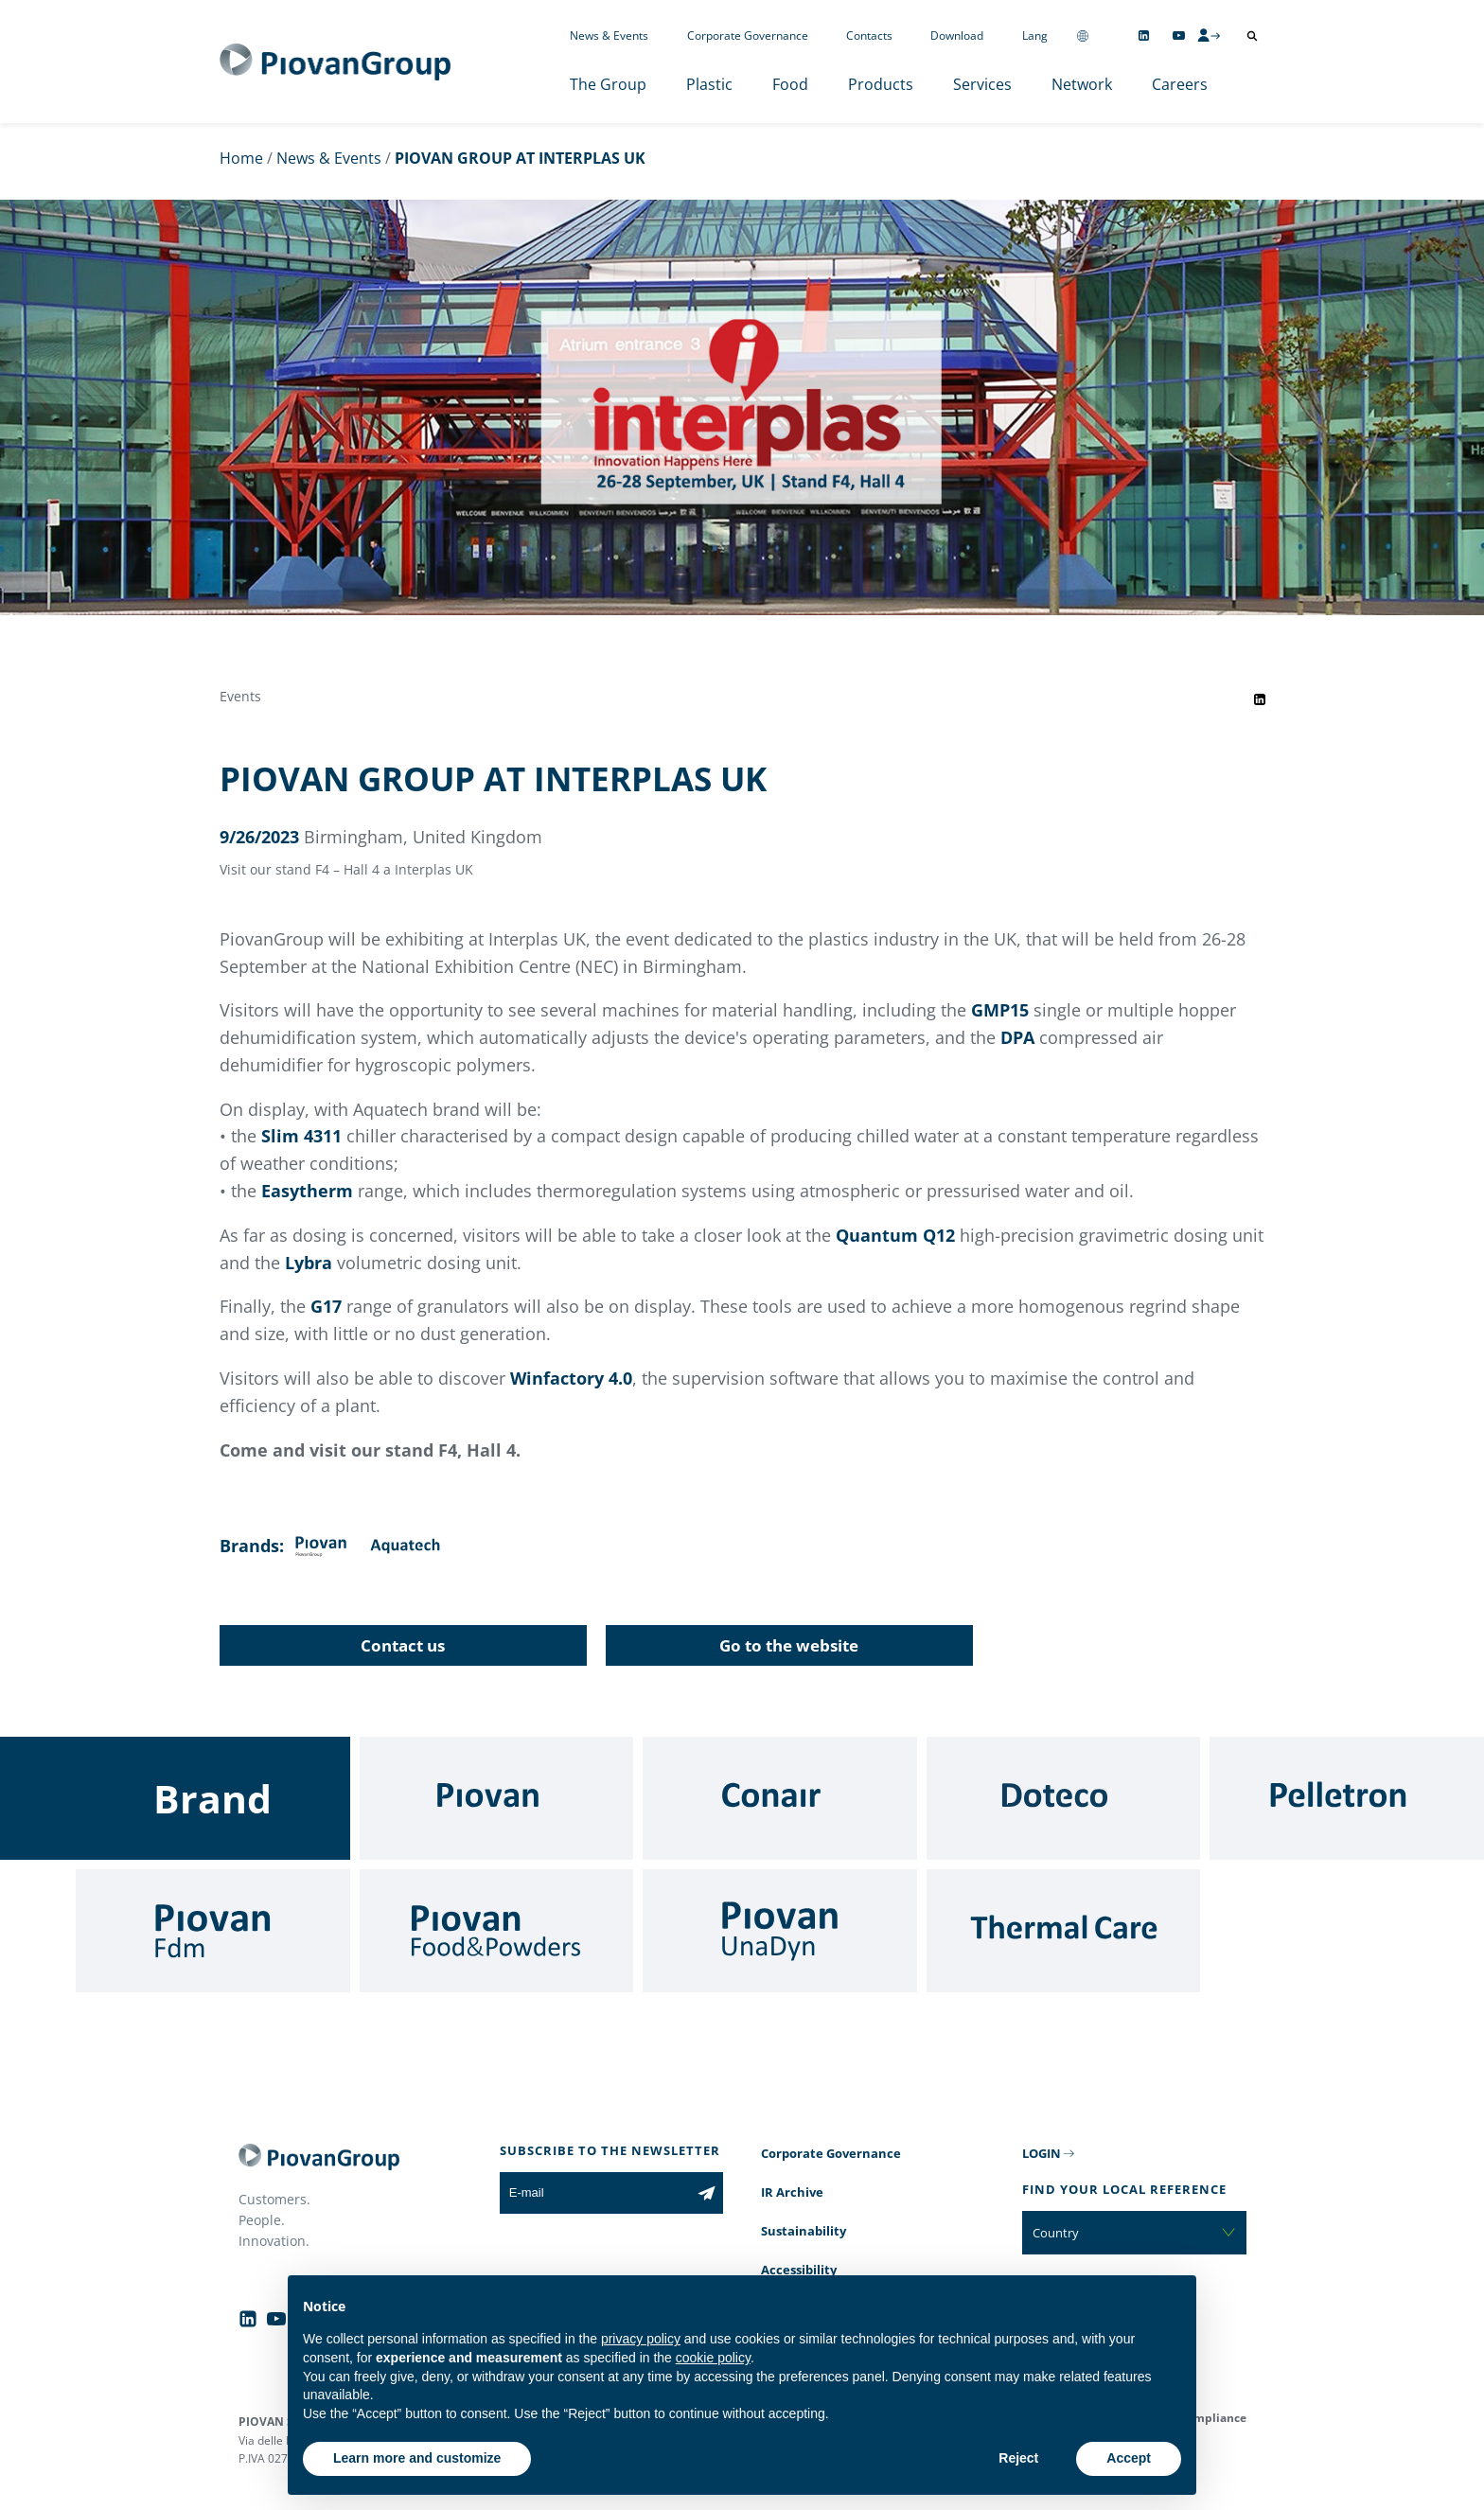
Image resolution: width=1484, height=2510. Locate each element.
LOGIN (1041, 2153)
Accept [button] (1128, 2458)
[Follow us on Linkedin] (1144, 35)
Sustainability (803, 2230)
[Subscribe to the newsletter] (706, 2193)
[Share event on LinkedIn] (1259, 699)
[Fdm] (213, 1930)
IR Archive (792, 2192)
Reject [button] (1018, 2458)
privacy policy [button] (640, 2338)
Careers (1180, 84)
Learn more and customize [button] (417, 2458)
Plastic (709, 84)
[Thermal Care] (1064, 1930)
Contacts (869, 35)
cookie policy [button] (713, 2357)
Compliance (1212, 2418)
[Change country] (1083, 35)
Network (1081, 84)
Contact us (403, 1645)
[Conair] (780, 1798)
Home (241, 158)
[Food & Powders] (497, 1930)
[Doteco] (1064, 1798)
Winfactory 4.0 (571, 1378)
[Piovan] (497, 1798)
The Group (608, 84)
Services (982, 84)
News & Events (609, 35)
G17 (326, 1306)
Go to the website (788, 1645)
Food (790, 84)
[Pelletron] (1347, 1798)
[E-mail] (595, 2193)
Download (956, 35)
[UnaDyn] (780, 1930)
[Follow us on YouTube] (1179, 35)
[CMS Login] (1208, 35)
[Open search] (1252, 36)
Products (880, 84)
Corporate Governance (747, 35)
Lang (1035, 35)
